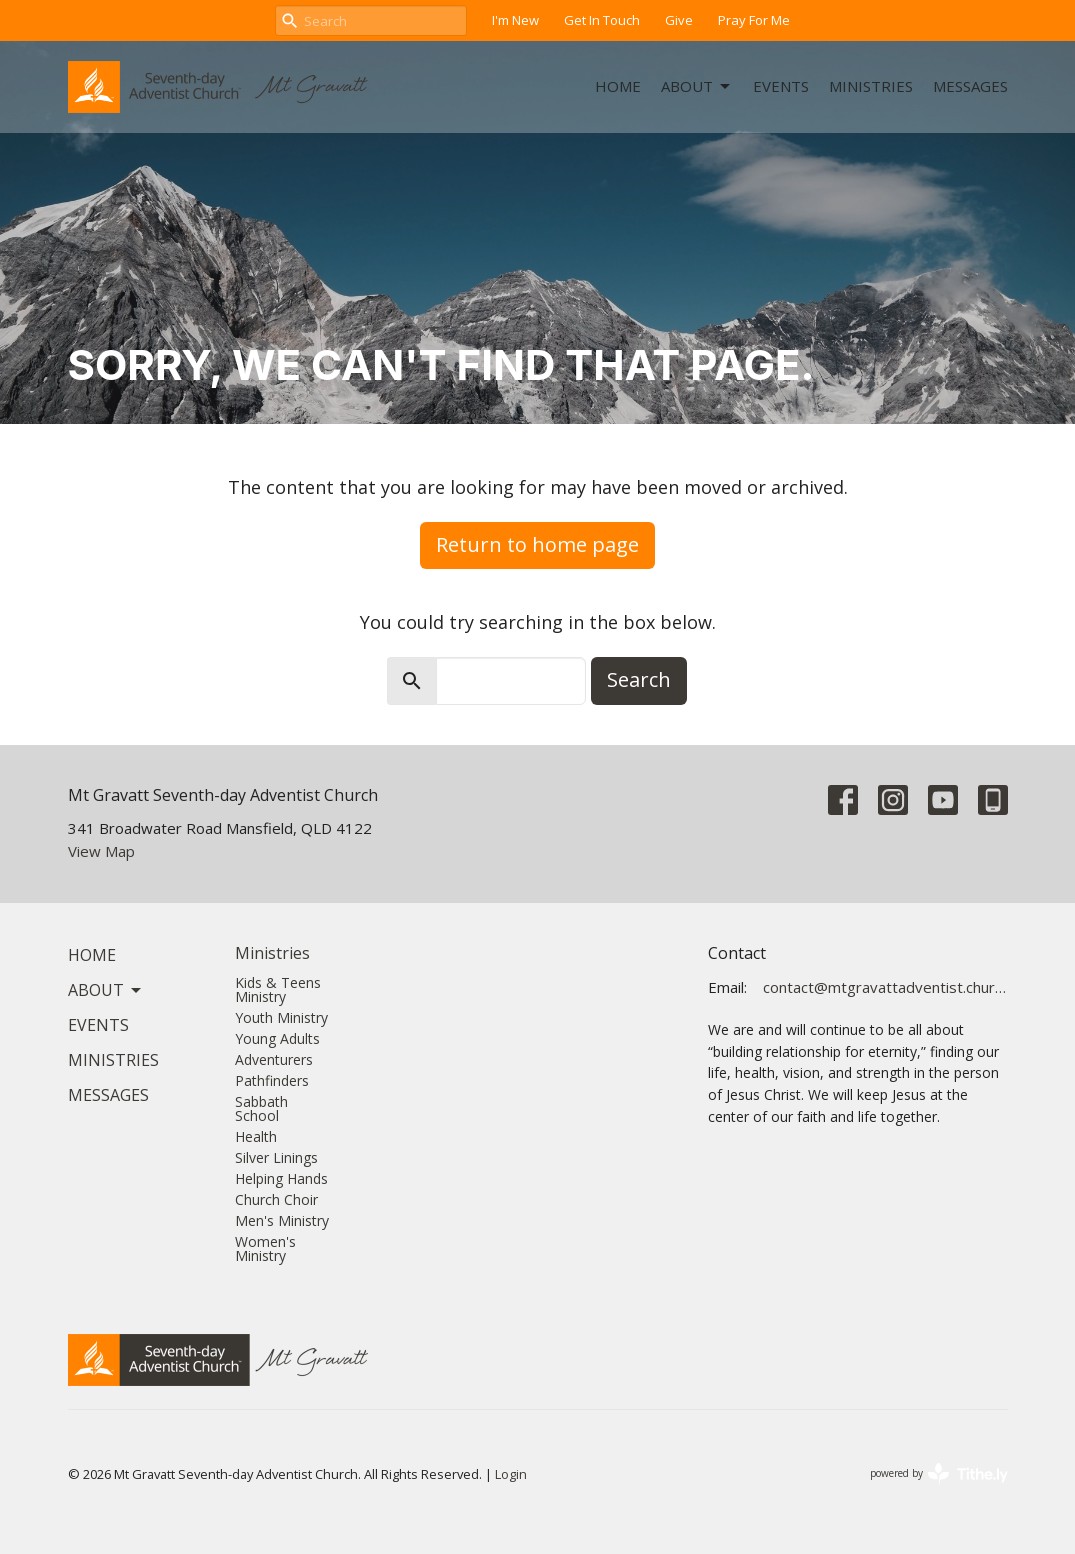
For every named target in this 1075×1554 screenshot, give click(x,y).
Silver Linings (276, 1157)
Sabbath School (261, 1108)
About (697, 86)
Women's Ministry (265, 1248)
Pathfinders (272, 1080)
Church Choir (276, 1199)
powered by (939, 1473)
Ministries (871, 86)
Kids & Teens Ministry (278, 989)
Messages (970, 86)
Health (256, 1136)
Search (639, 679)
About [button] (106, 990)
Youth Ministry (281, 1017)
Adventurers (274, 1059)
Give (679, 20)
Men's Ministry (282, 1220)
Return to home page (537, 544)
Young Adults (277, 1038)
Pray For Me (754, 20)
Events (781, 86)
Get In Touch (602, 20)
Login (511, 1474)
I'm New (515, 20)
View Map (101, 851)
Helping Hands (281, 1178)
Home (618, 86)
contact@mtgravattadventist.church (885, 987)
